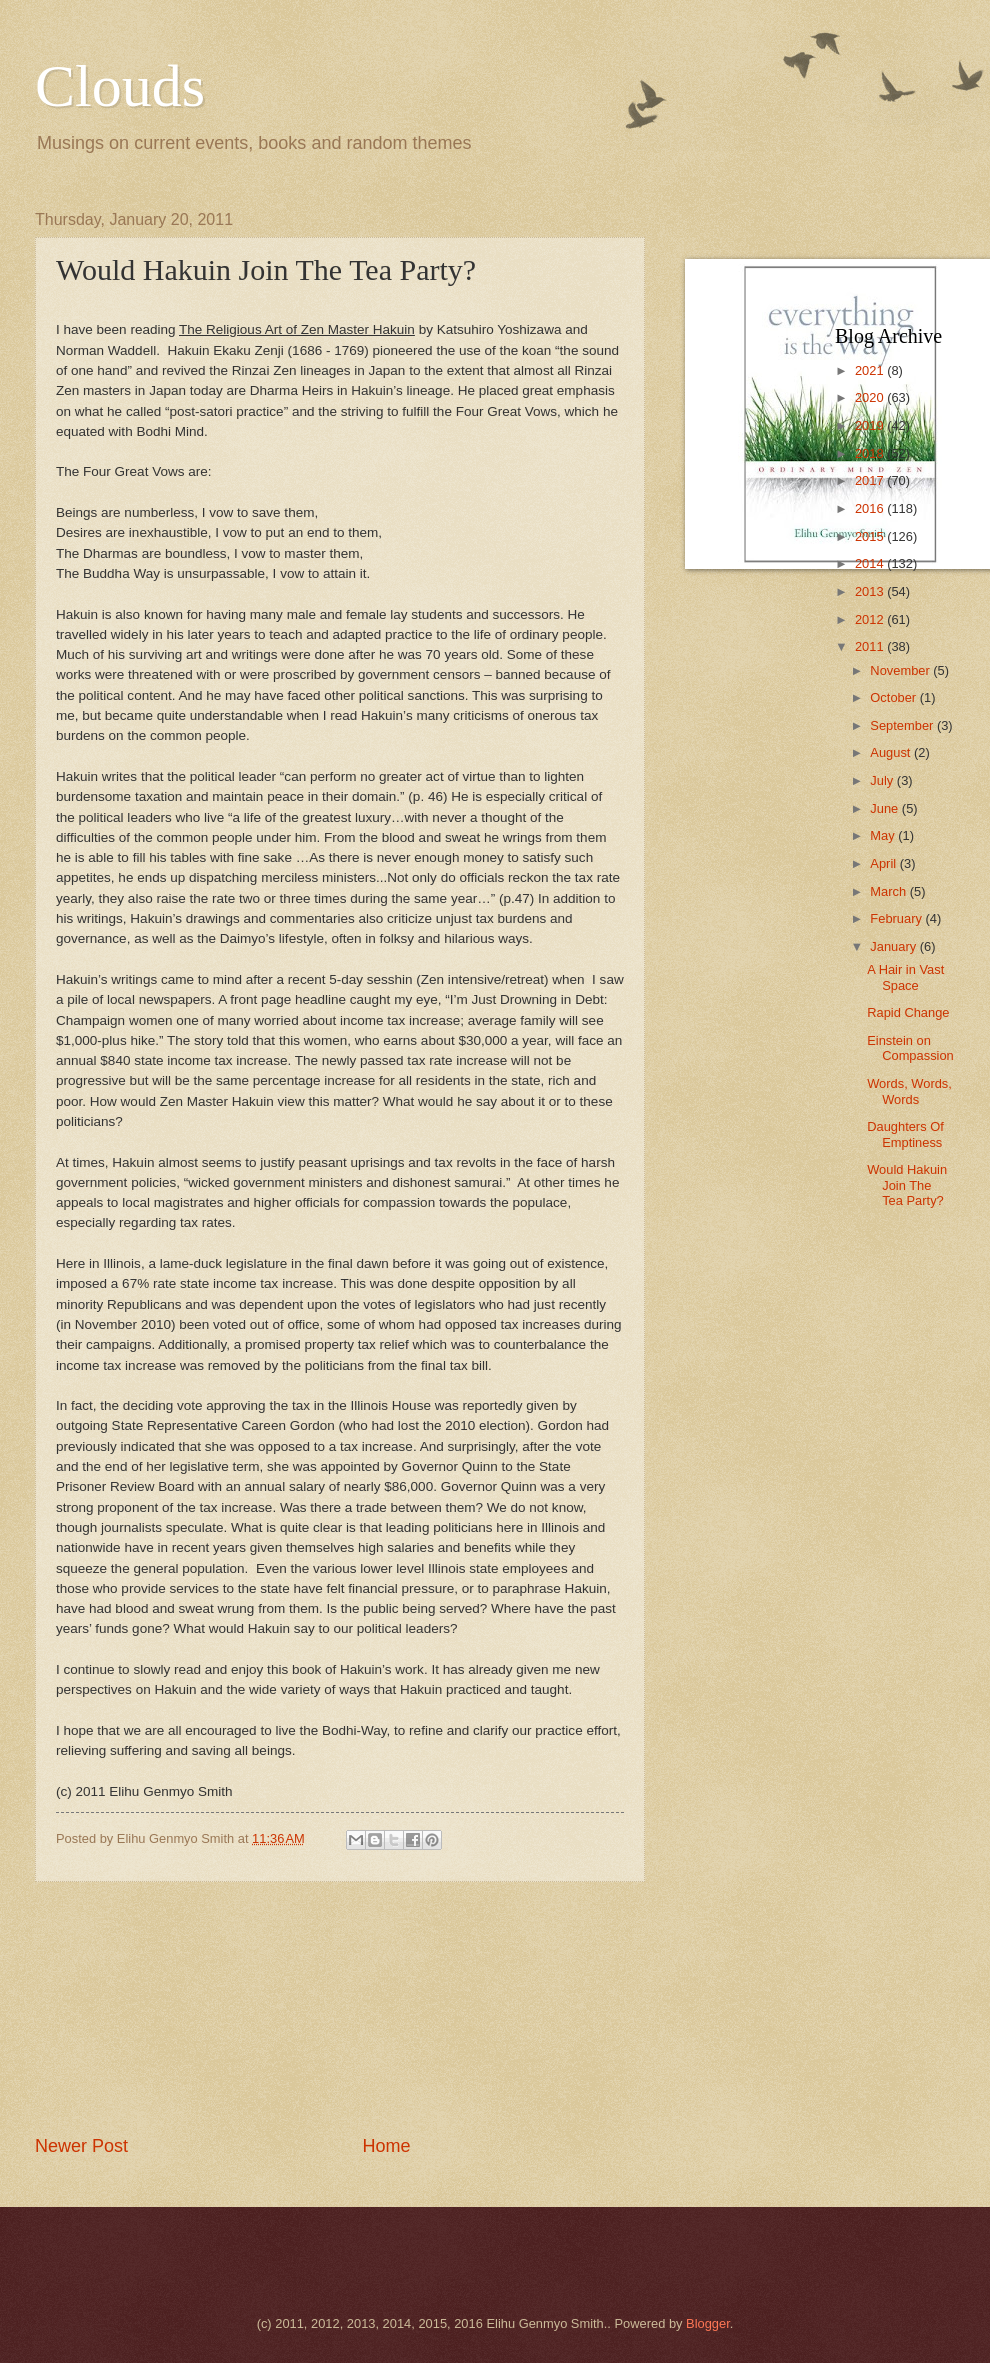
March (889, 891)
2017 (871, 480)
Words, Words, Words (909, 1091)
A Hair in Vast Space (905, 977)
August (892, 752)
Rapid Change (908, 1012)
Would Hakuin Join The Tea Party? (907, 1185)
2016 (871, 508)
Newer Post (81, 2146)
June (886, 808)
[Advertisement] (340, 2008)
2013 (871, 591)
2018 (871, 453)
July (883, 780)
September (903, 725)
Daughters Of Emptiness (905, 1134)
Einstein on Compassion (910, 1048)
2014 (871, 563)
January (894, 946)
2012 (871, 619)
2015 (871, 536)
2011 (871, 646)
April (884, 863)
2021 (871, 370)
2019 (871, 425)
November (901, 670)
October (894, 697)
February (897, 918)
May (884, 835)
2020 (871, 397)
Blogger (708, 2323)
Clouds (120, 86)
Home (387, 2146)
